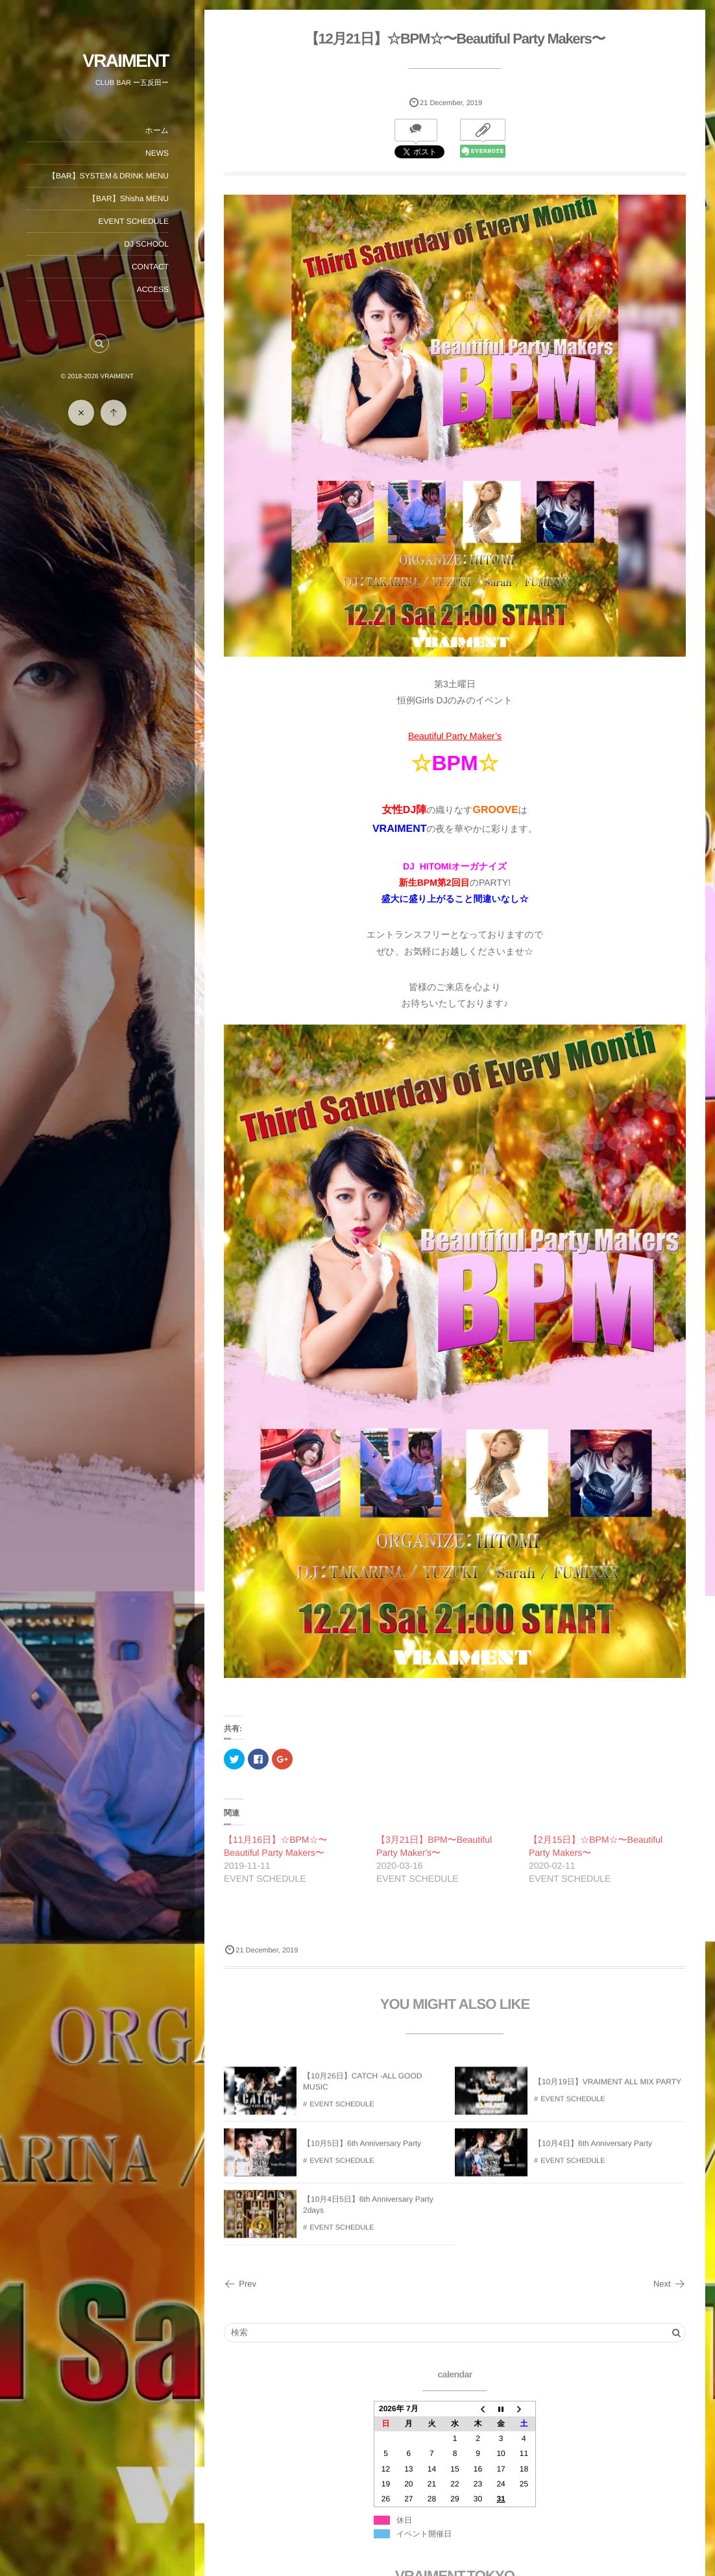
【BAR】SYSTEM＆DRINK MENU (108, 175)
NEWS (157, 153)
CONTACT (150, 266)
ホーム (157, 130)
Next (669, 2284)
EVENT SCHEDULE (134, 221)
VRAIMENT (125, 61)
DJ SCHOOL (146, 244)
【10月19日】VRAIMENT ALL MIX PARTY (607, 2088)
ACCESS (153, 289)
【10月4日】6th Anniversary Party (593, 2149)
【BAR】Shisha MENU (128, 198)
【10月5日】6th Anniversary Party (362, 2149)
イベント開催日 (424, 2533)
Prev (240, 2284)
